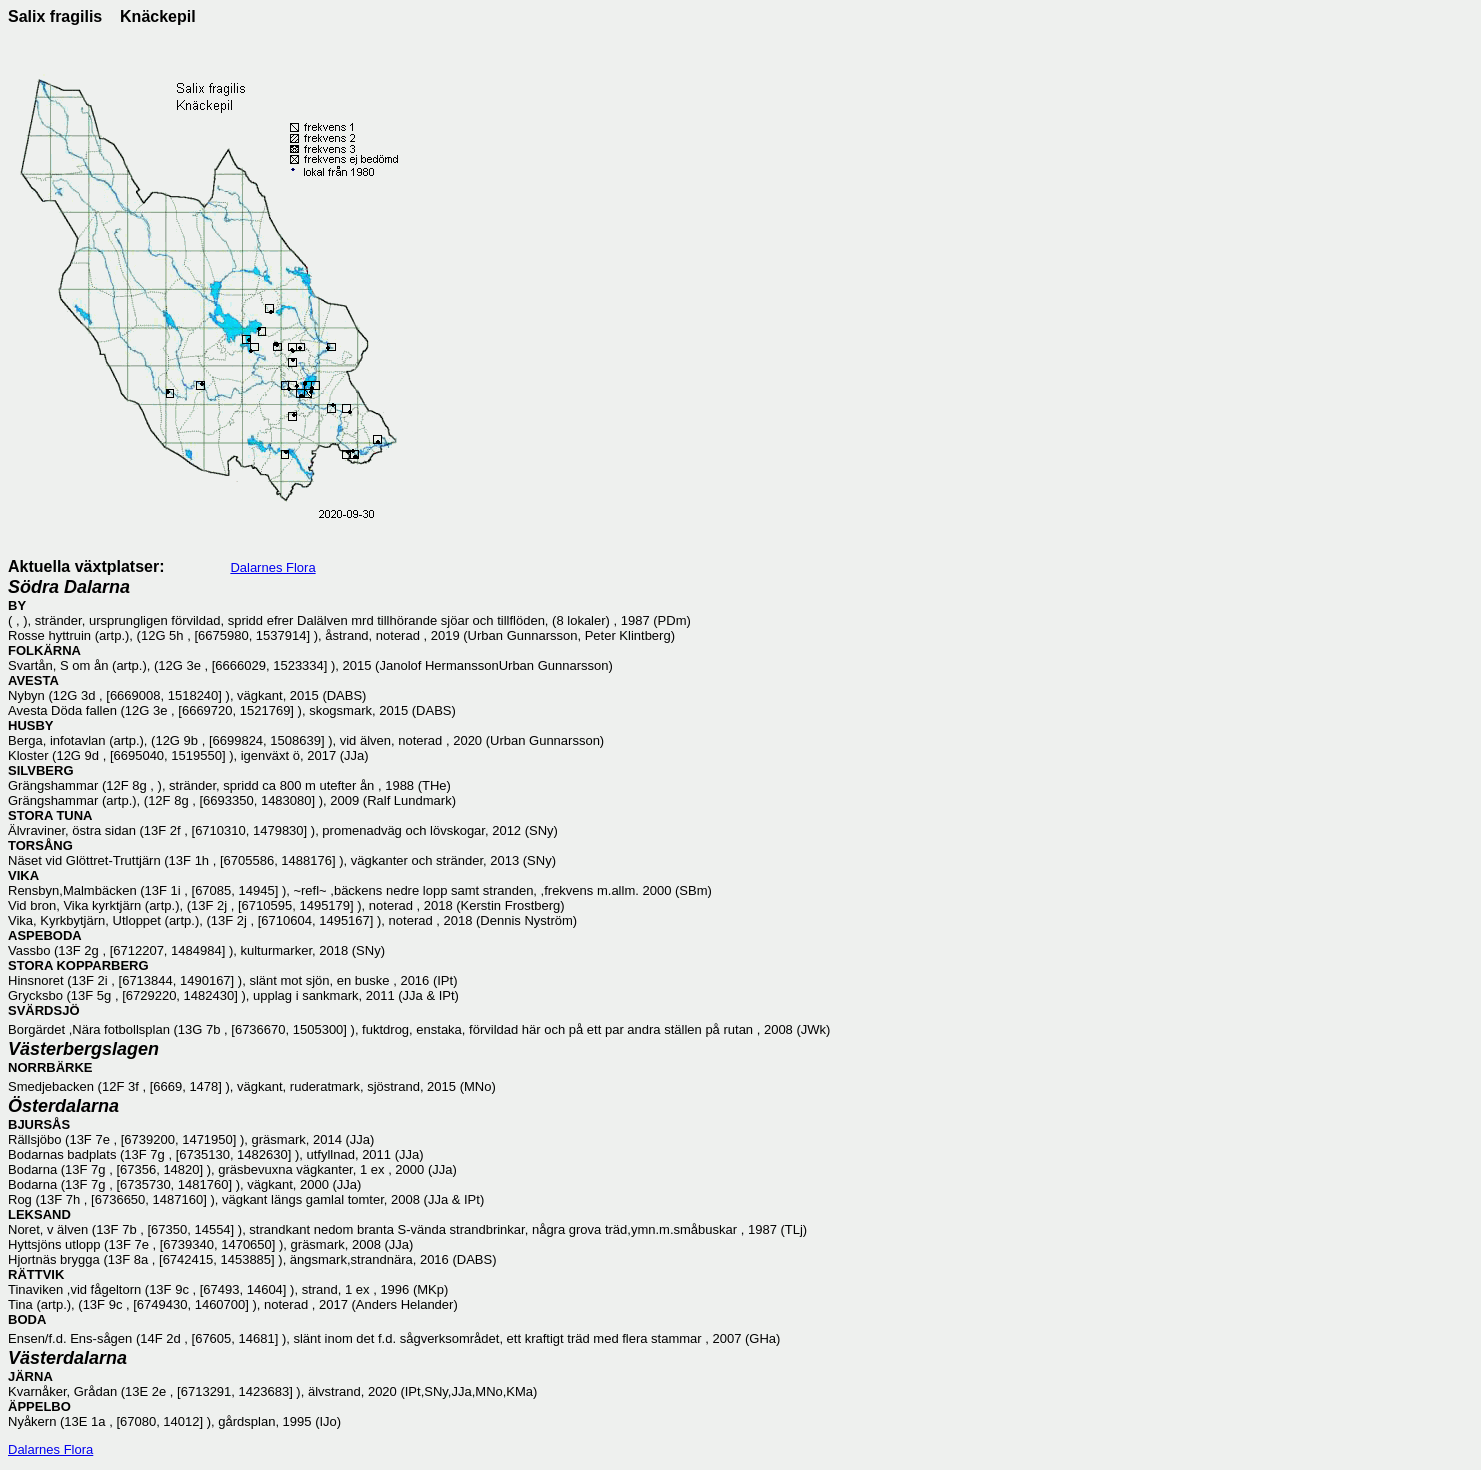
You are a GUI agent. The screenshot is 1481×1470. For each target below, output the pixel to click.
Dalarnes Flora (272, 567)
